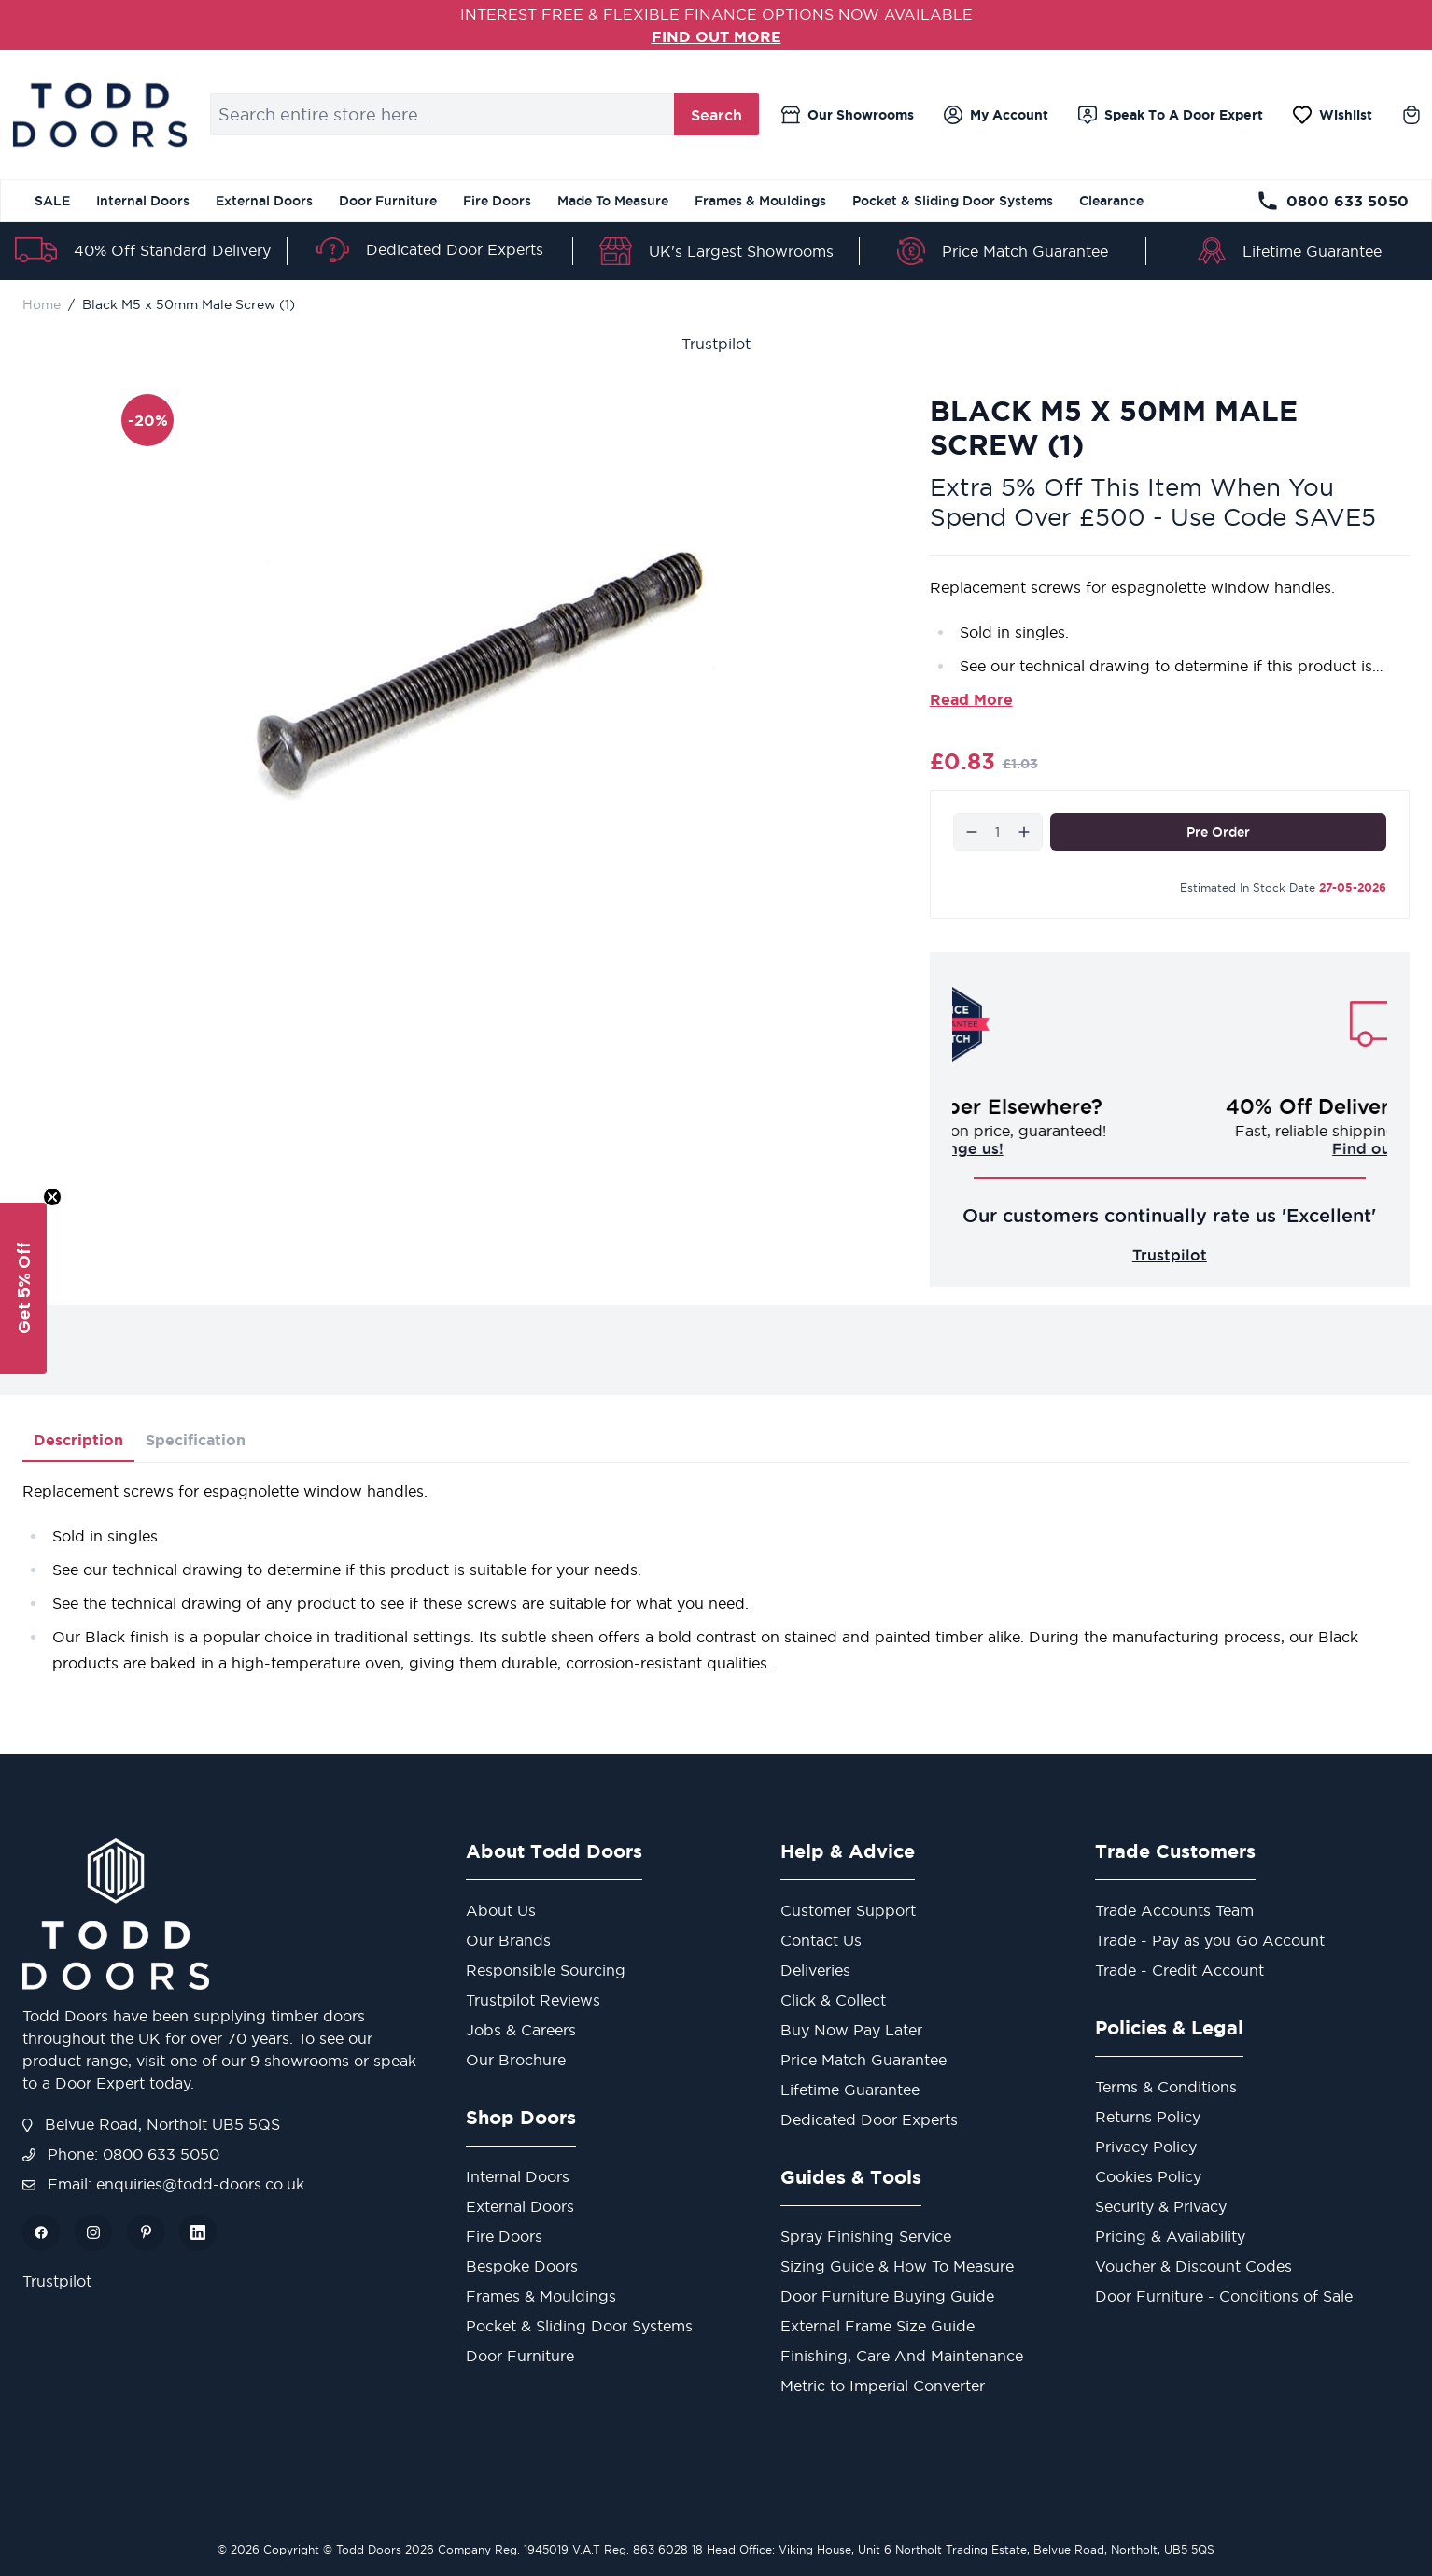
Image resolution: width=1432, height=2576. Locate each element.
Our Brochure (516, 2059)
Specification (196, 1439)
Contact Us (821, 1940)
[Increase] (1024, 832)
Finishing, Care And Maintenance (901, 2355)
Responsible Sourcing (545, 1970)
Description (78, 1439)
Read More (971, 699)
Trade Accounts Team (1174, 1910)
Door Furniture (388, 200)
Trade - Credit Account (1179, 1970)
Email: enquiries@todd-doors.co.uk (163, 2183)
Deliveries (815, 1970)
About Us (501, 1910)
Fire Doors (497, 200)
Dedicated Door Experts (454, 249)
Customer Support (848, 1910)
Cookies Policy (1148, 2176)
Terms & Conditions (1166, 2086)
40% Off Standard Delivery (172, 250)
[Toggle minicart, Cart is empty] (1411, 115)
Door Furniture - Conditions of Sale (1224, 2295)
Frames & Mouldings (760, 200)
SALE (52, 200)
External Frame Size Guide (877, 2325)
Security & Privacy (1161, 2206)
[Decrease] (971, 832)
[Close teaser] (52, 1197)
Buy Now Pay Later (851, 2029)
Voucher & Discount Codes (1193, 2266)
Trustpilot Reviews (533, 2000)
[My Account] (996, 115)
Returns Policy (1147, 2116)
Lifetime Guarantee (1312, 251)
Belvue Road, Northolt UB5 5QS (151, 2124)
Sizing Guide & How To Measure (897, 2266)
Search (716, 114)
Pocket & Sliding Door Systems (952, 200)
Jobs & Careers (521, 2029)
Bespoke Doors (522, 2266)
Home (41, 304)
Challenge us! (1169, 1148)
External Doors (264, 200)
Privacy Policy (1146, 2146)
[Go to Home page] (99, 114)
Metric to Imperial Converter (882, 2385)
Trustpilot (716, 343)
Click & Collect (833, 2000)
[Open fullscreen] (480, 664)
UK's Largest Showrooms (741, 251)
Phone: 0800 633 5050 (120, 2154)
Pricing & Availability (1170, 2236)
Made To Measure (612, 200)
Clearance (1111, 200)
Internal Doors (143, 200)
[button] (23, 1288)
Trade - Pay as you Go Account (1210, 1940)
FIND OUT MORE (716, 36)
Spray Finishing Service (865, 2236)
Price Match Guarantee (1025, 251)
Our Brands (508, 1940)
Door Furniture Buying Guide (887, 2295)
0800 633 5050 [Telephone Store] (1333, 201)
